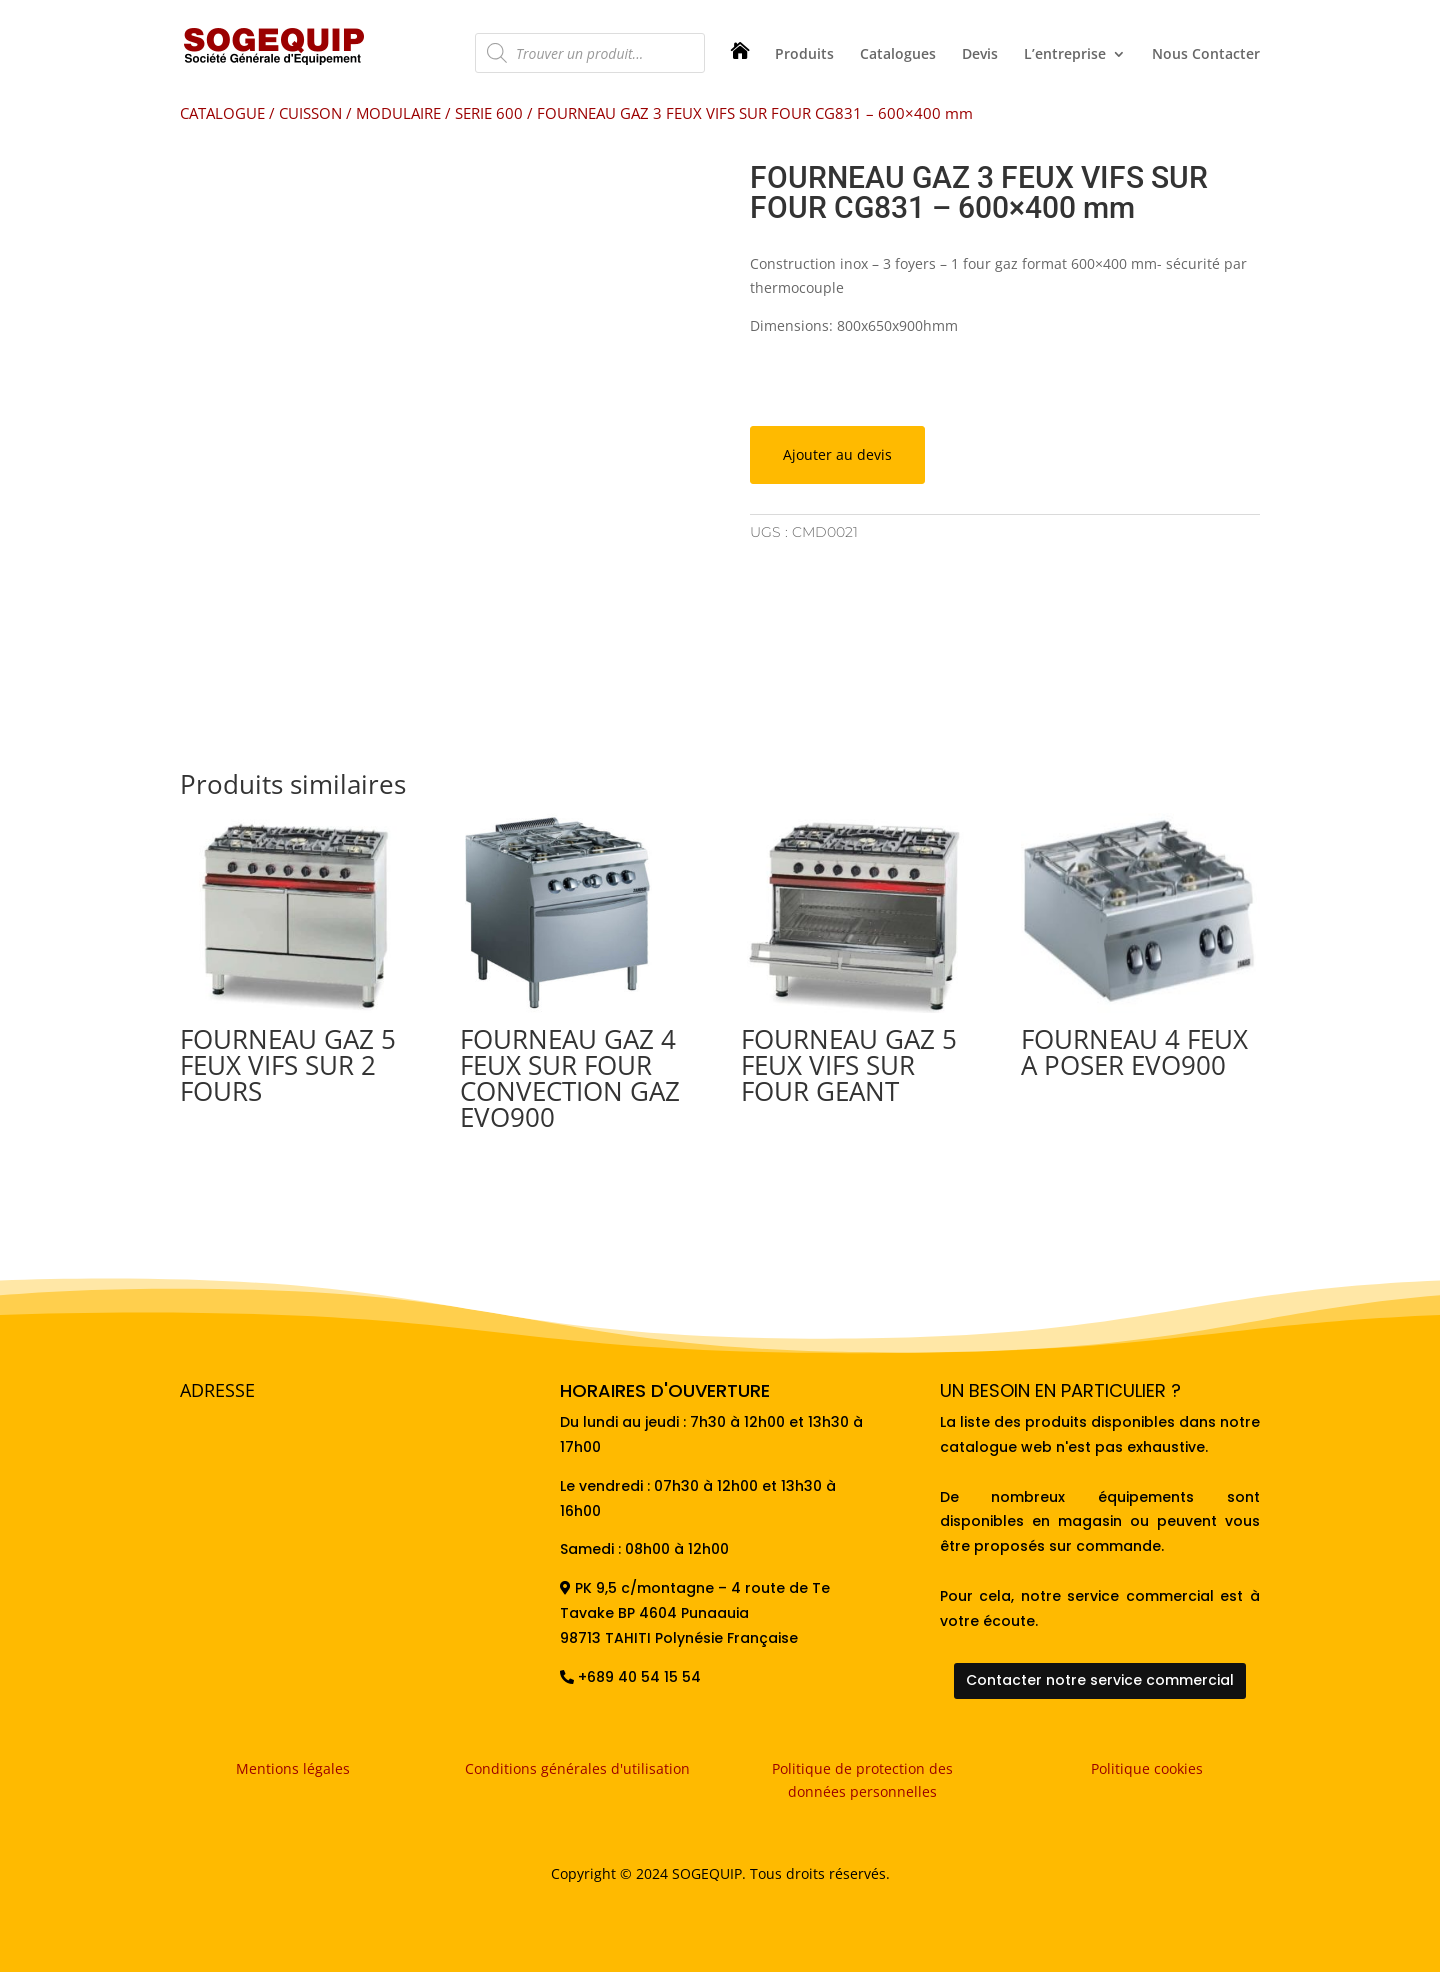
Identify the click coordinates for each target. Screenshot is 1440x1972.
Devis (980, 55)
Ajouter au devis (837, 454)
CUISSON (310, 113)
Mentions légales (293, 1768)
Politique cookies (1147, 1768)
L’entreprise (1065, 55)
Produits (804, 55)
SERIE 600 (489, 113)
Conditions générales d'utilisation (577, 1768)
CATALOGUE (222, 113)
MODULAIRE (398, 113)
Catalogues (898, 55)
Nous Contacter (1206, 55)
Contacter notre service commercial (1100, 1680)
